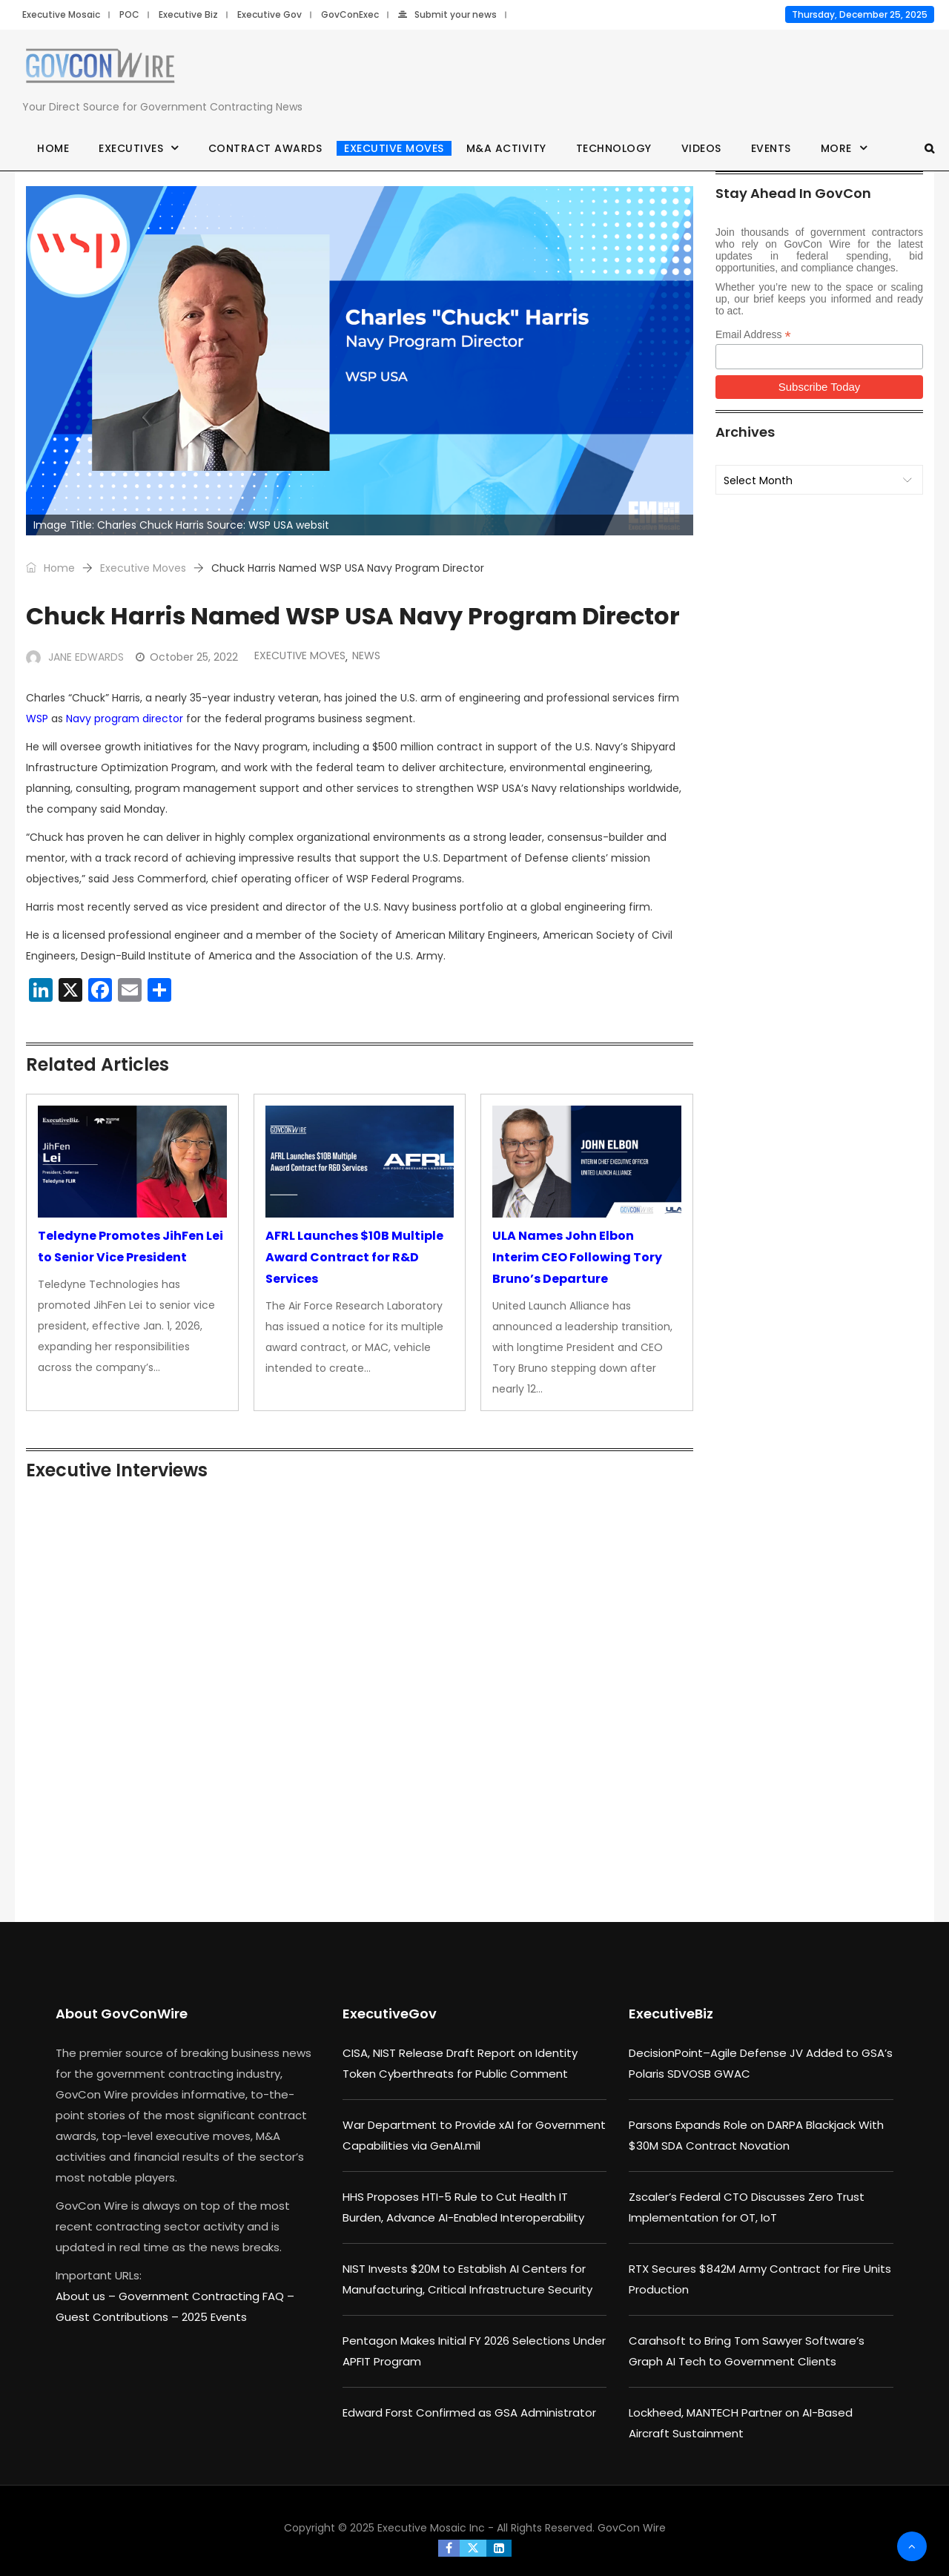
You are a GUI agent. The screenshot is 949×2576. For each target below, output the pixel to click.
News (366, 655)
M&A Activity (506, 148)
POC (129, 14)
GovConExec (350, 14)
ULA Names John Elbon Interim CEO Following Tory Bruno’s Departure (577, 1257)
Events (771, 148)
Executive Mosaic (61, 14)
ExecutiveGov (390, 2013)
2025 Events (214, 2317)
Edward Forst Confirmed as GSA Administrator (469, 2412)
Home (53, 148)
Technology (614, 148)
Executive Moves (394, 148)
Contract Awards (265, 148)
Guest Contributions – (119, 2317)
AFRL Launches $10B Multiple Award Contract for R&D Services (354, 1257)
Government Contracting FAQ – (206, 2296)
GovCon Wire (632, 2527)
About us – (87, 2296)
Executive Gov (269, 14)
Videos (701, 148)
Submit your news (447, 14)
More (836, 148)
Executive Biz (188, 14)
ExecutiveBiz (671, 2013)
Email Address (753, 335)
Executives (131, 148)
